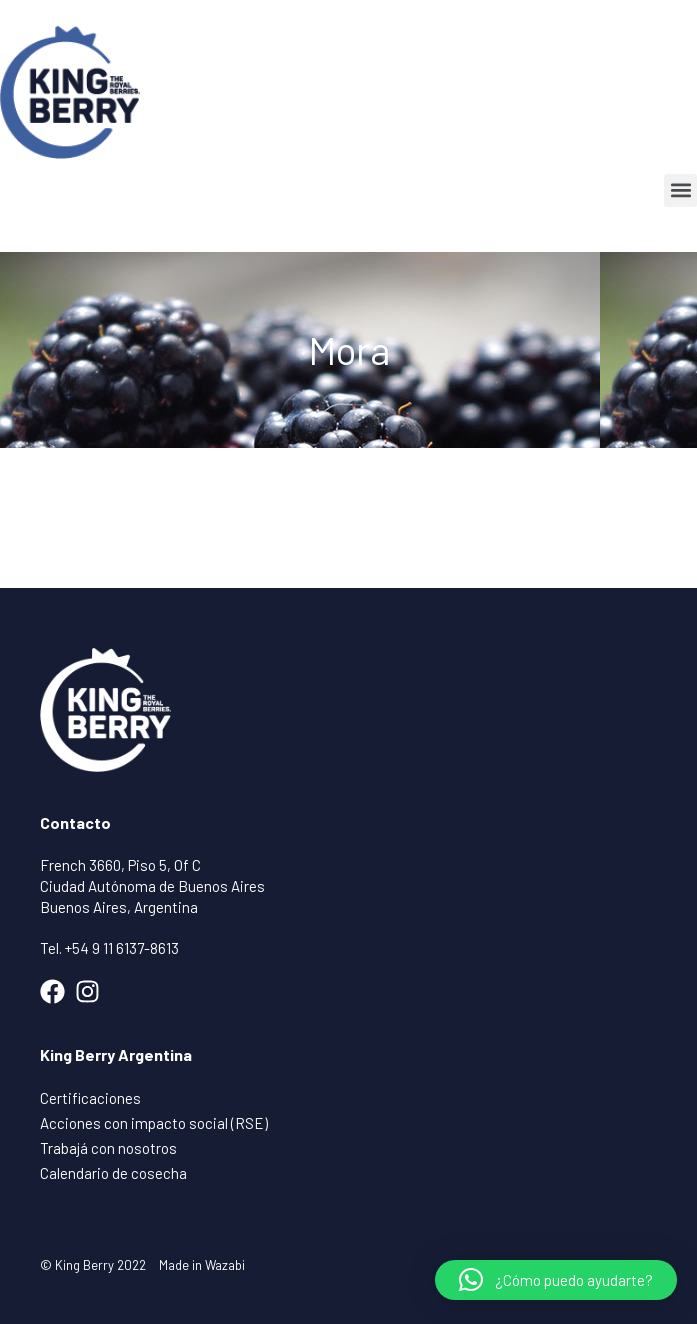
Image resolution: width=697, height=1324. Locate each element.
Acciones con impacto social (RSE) (154, 1123)
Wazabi (225, 1265)
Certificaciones (90, 1098)
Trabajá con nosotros (108, 1148)
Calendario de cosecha (113, 1173)
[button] (680, 190)
